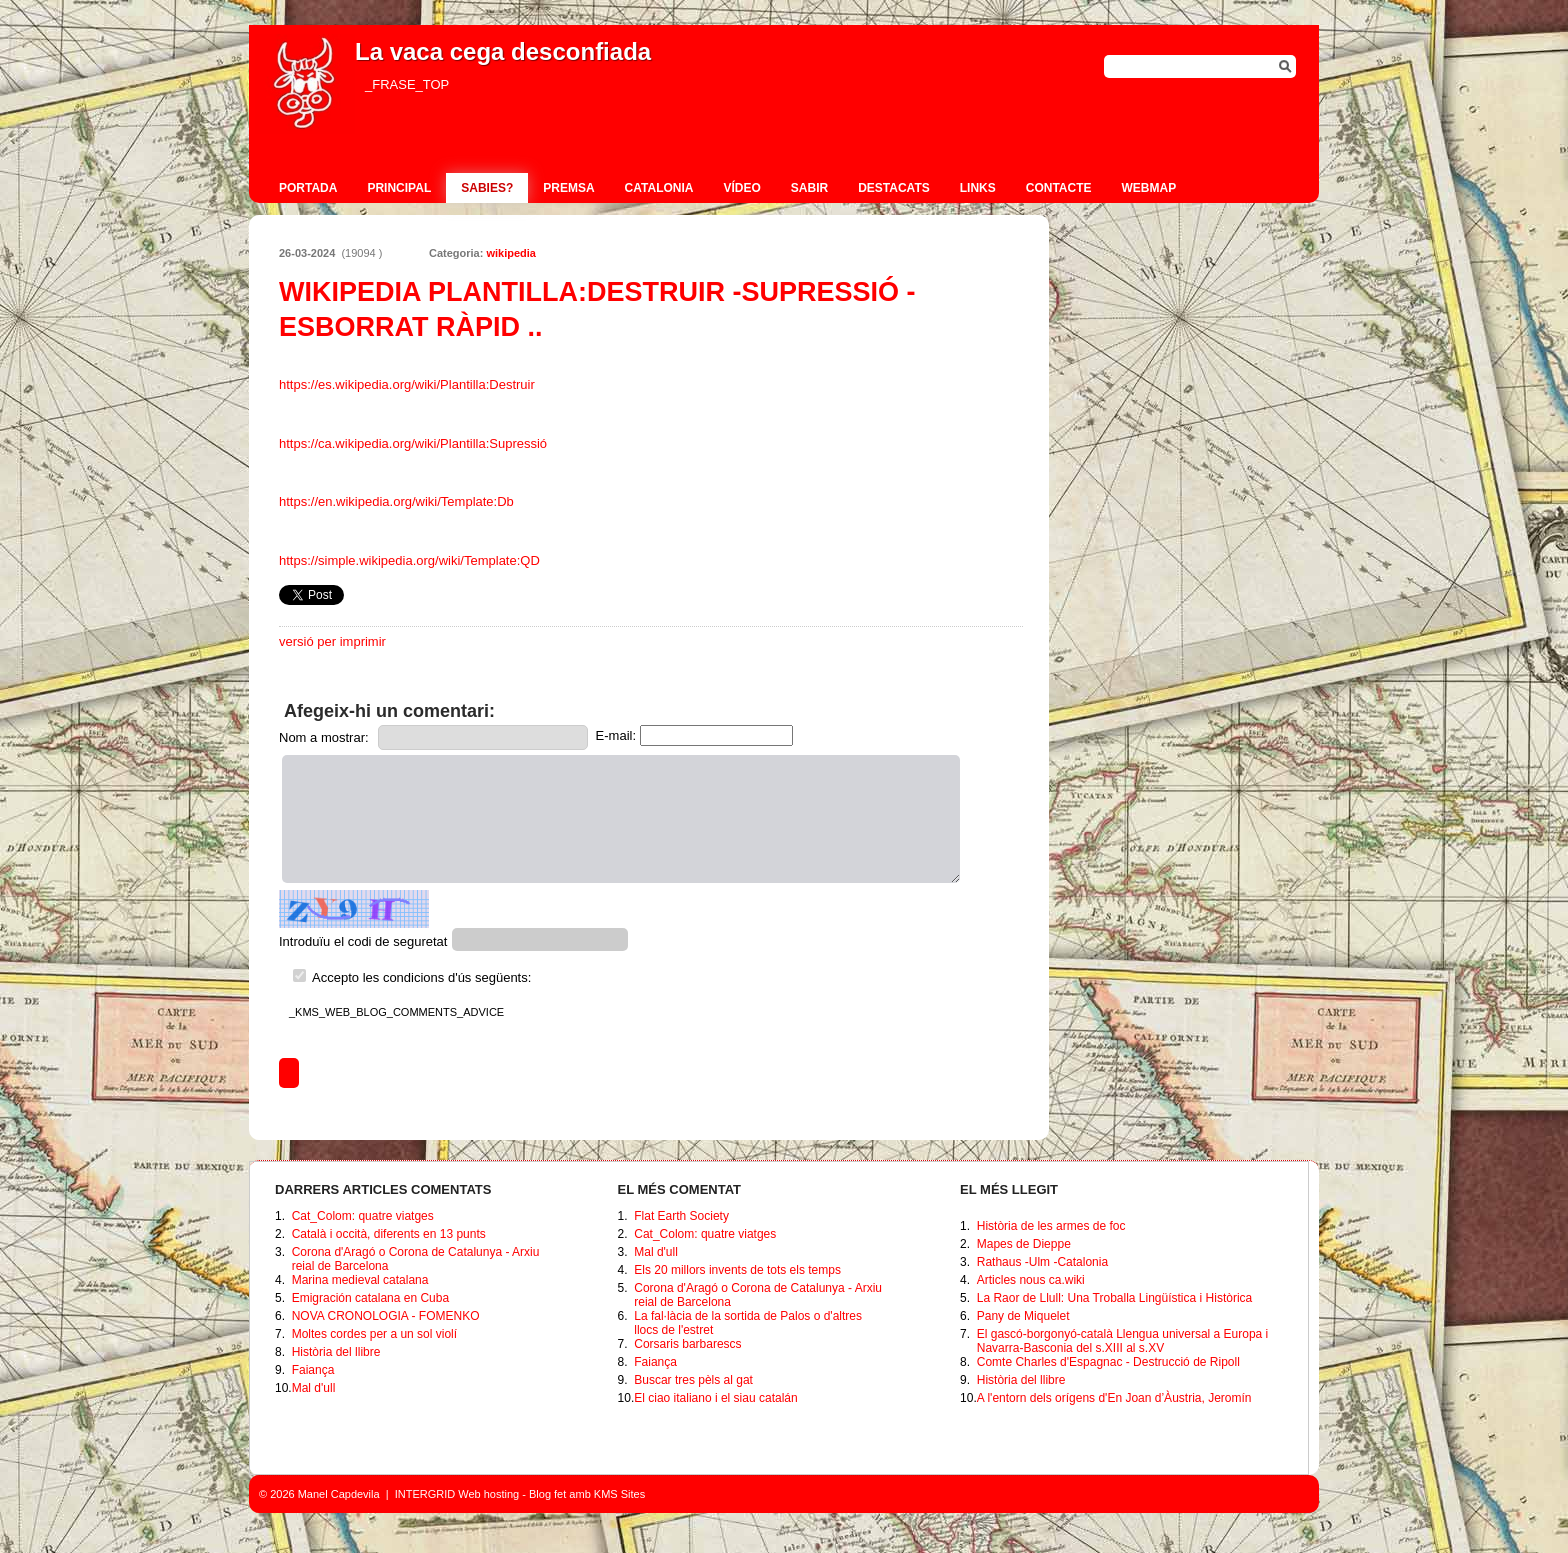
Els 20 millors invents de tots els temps (737, 1270)
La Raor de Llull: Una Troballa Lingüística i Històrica (1114, 1298)
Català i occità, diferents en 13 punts (389, 1234)
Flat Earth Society (681, 1216)
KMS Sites (619, 1494)
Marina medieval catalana (360, 1280)
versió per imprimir (332, 641)
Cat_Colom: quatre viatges (363, 1216)
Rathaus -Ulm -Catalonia (1042, 1262)
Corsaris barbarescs (687, 1344)
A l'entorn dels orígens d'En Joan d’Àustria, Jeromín (1114, 1398)
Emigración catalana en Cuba (370, 1298)
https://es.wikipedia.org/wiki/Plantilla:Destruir (407, 384)
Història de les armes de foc (1051, 1226)
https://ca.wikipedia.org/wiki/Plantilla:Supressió (413, 443)
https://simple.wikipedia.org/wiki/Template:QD (409, 560)
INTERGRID (425, 1494)
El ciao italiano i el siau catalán (715, 1398)
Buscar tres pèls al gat (693, 1380)
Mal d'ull (314, 1388)
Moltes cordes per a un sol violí (374, 1334)
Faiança (313, 1370)
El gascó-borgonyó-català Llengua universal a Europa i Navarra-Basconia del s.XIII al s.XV (1123, 1341)
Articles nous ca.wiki (1031, 1280)
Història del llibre (336, 1352)
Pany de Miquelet (1023, 1316)
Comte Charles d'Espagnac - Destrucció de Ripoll (1108, 1362)
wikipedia (511, 253)
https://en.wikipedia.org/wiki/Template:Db (396, 501)
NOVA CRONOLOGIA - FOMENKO (386, 1316)
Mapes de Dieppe (1024, 1244)
